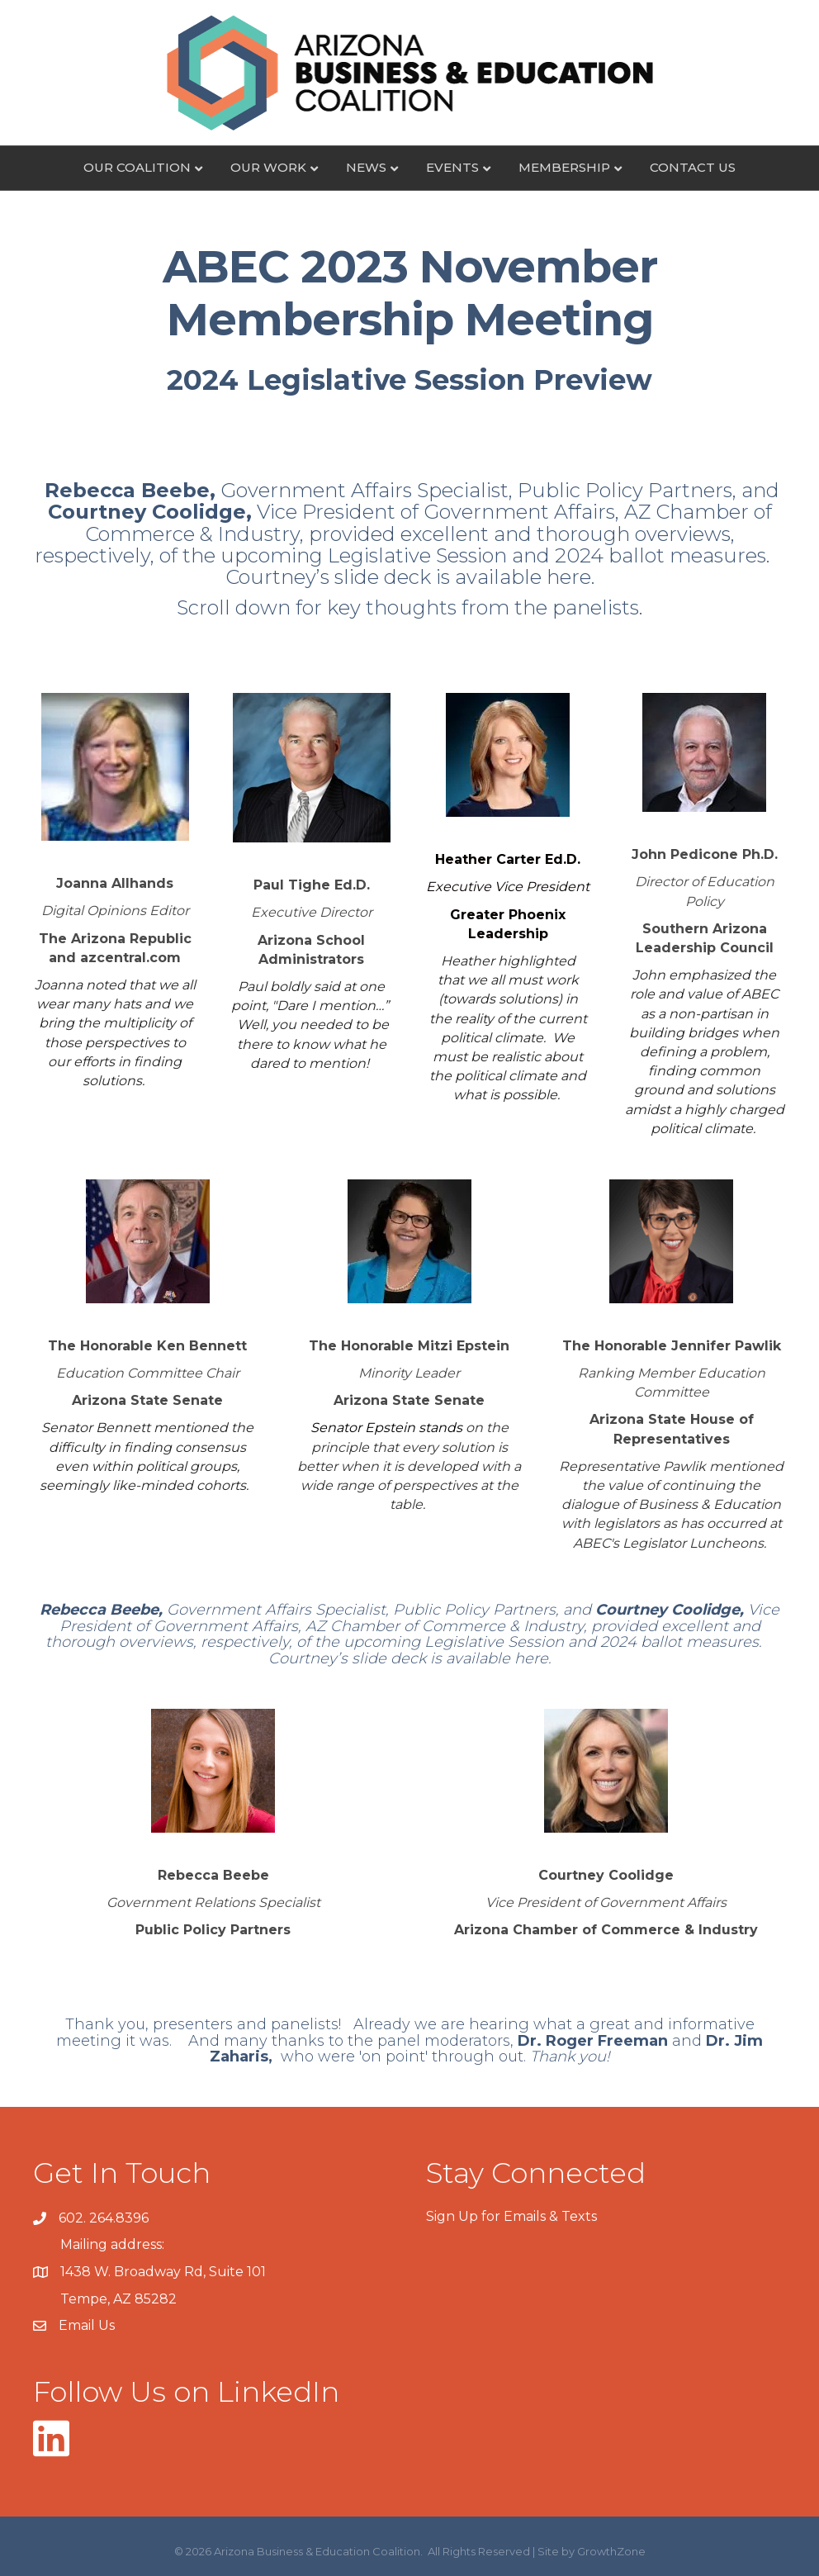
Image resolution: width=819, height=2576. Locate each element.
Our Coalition (137, 167)
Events (452, 167)
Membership (564, 167)
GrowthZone (611, 2551)
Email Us (87, 2325)
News (366, 167)
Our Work (268, 167)
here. (570, 577)
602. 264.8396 (104, 2218)
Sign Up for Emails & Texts (511, 2216)
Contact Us (693, 167)
